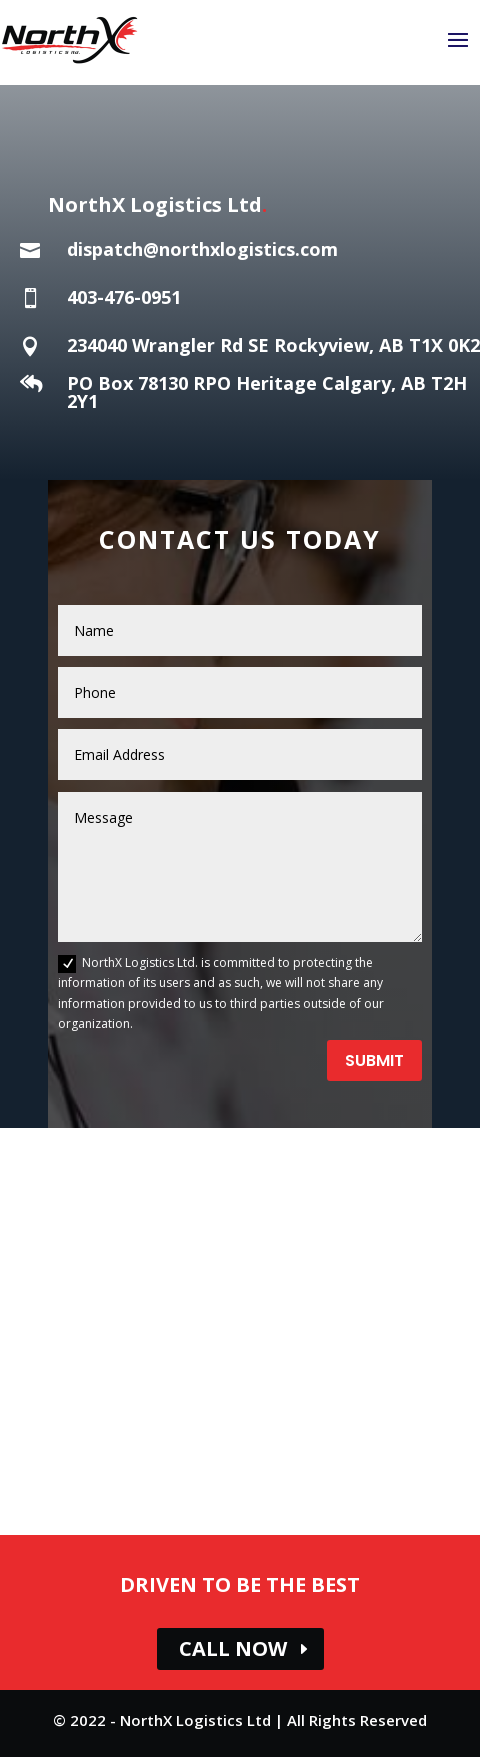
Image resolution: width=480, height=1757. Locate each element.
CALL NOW (233, 1648)
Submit (374, 1060)
